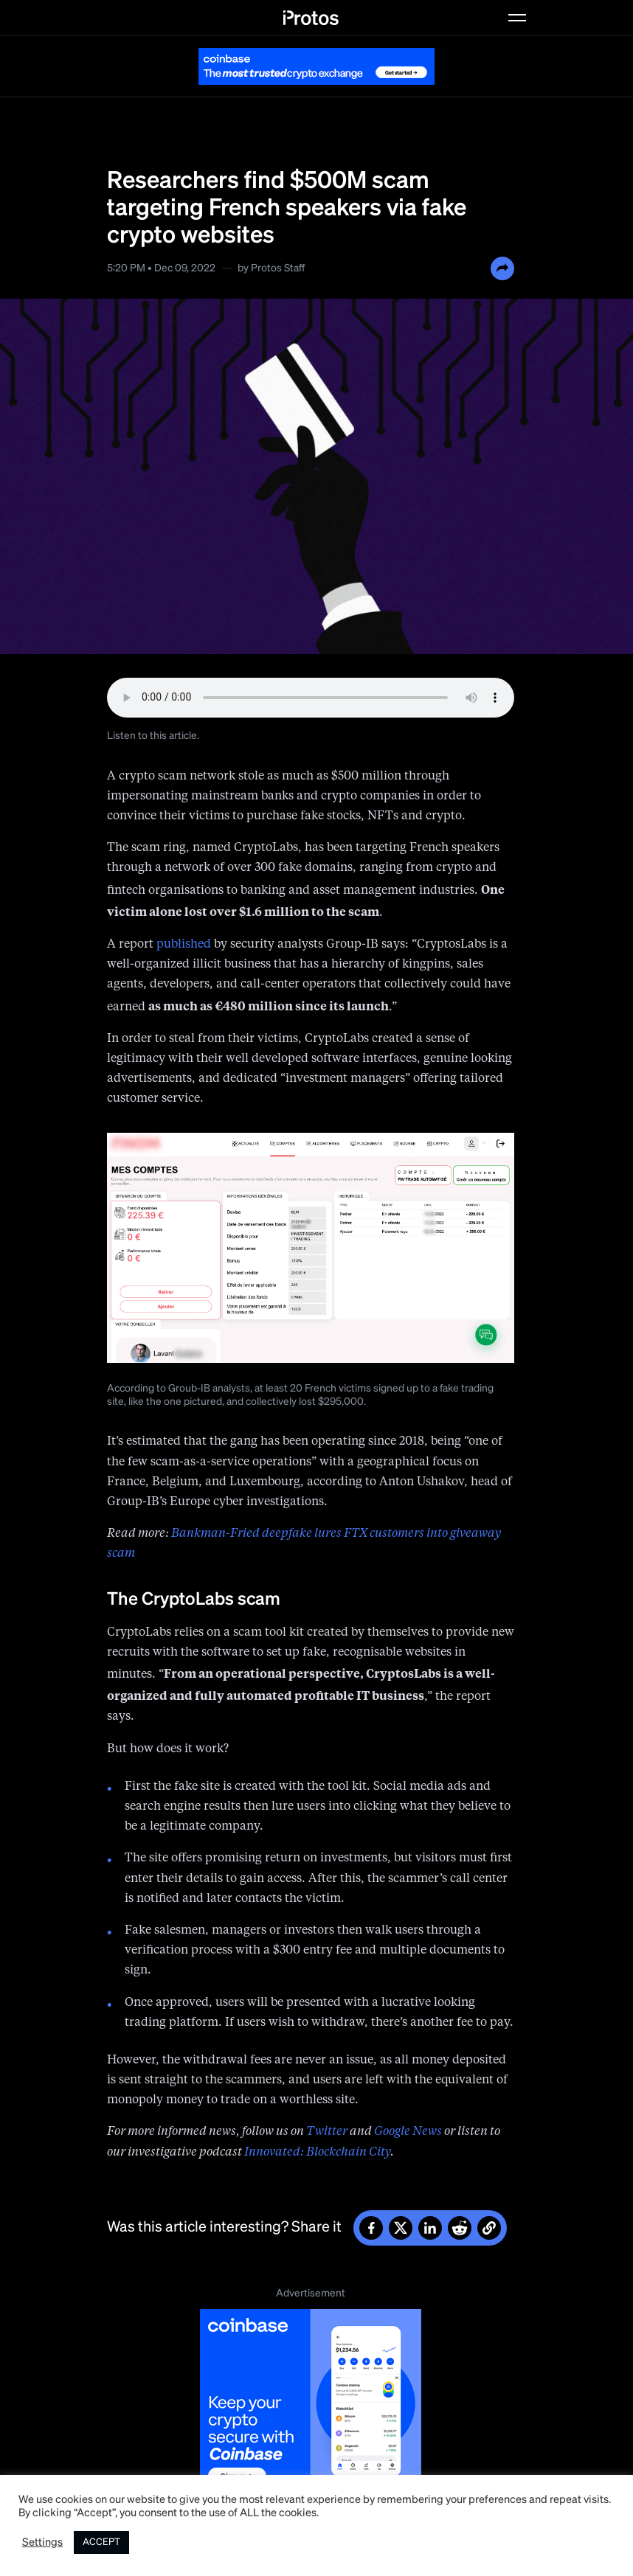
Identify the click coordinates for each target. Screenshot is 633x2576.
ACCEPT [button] (101, 2542)
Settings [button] (42, 2543)
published (183, 945)
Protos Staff (278, 268)
